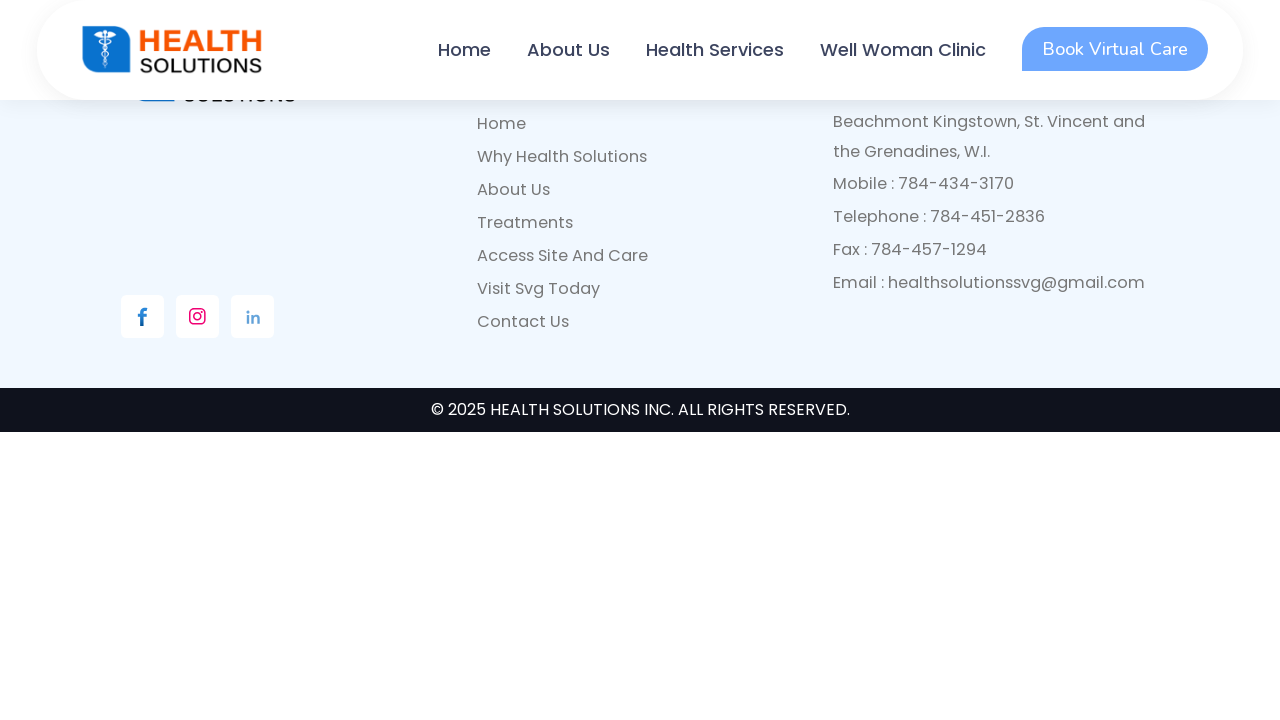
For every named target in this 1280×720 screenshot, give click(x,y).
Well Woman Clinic (903, 49)
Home (464, 49)
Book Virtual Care (1115, 49)
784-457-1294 (929, 249)
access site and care (562, 255)
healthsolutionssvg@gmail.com (1016, 282)
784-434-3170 (956, 183)
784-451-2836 (987, 216)
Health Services (715, 49)
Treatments (525, 222)
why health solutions (562, 156)
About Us (568, 49)
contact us (523, 321)
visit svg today (538, 288)
